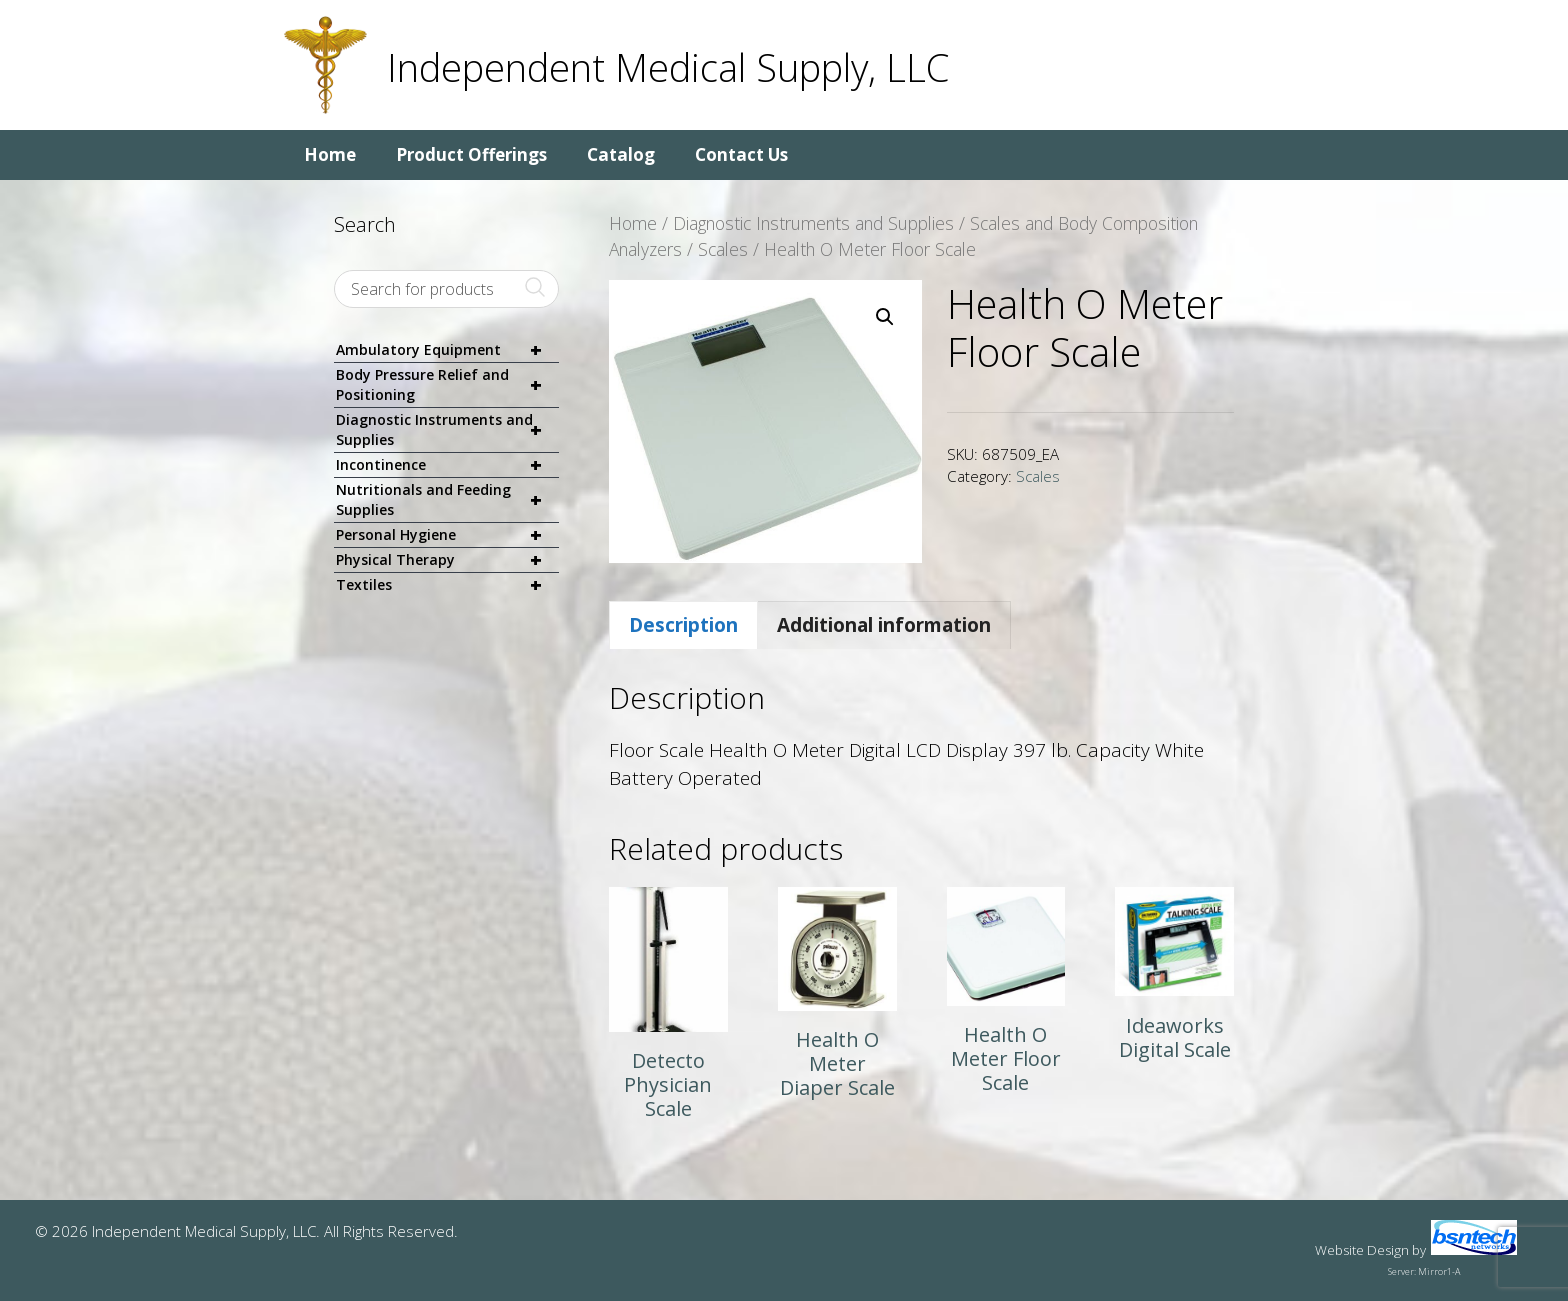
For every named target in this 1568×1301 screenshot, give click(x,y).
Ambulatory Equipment (447, 350)
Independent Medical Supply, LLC (668, 67)
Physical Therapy (447, 560)
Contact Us (741, 154)
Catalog (621, 154)
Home (330, 154)
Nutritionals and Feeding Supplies (447, 500)
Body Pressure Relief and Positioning (447, 385)
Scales (723, 249)
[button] (885, 317)
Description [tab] (683, 625)
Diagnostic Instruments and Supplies (813, 223)
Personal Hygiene (447, 535)
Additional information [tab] (884, 625)
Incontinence (447, 465)
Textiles (447, 585)
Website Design (1362, 1250)
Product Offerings (471, 154)
